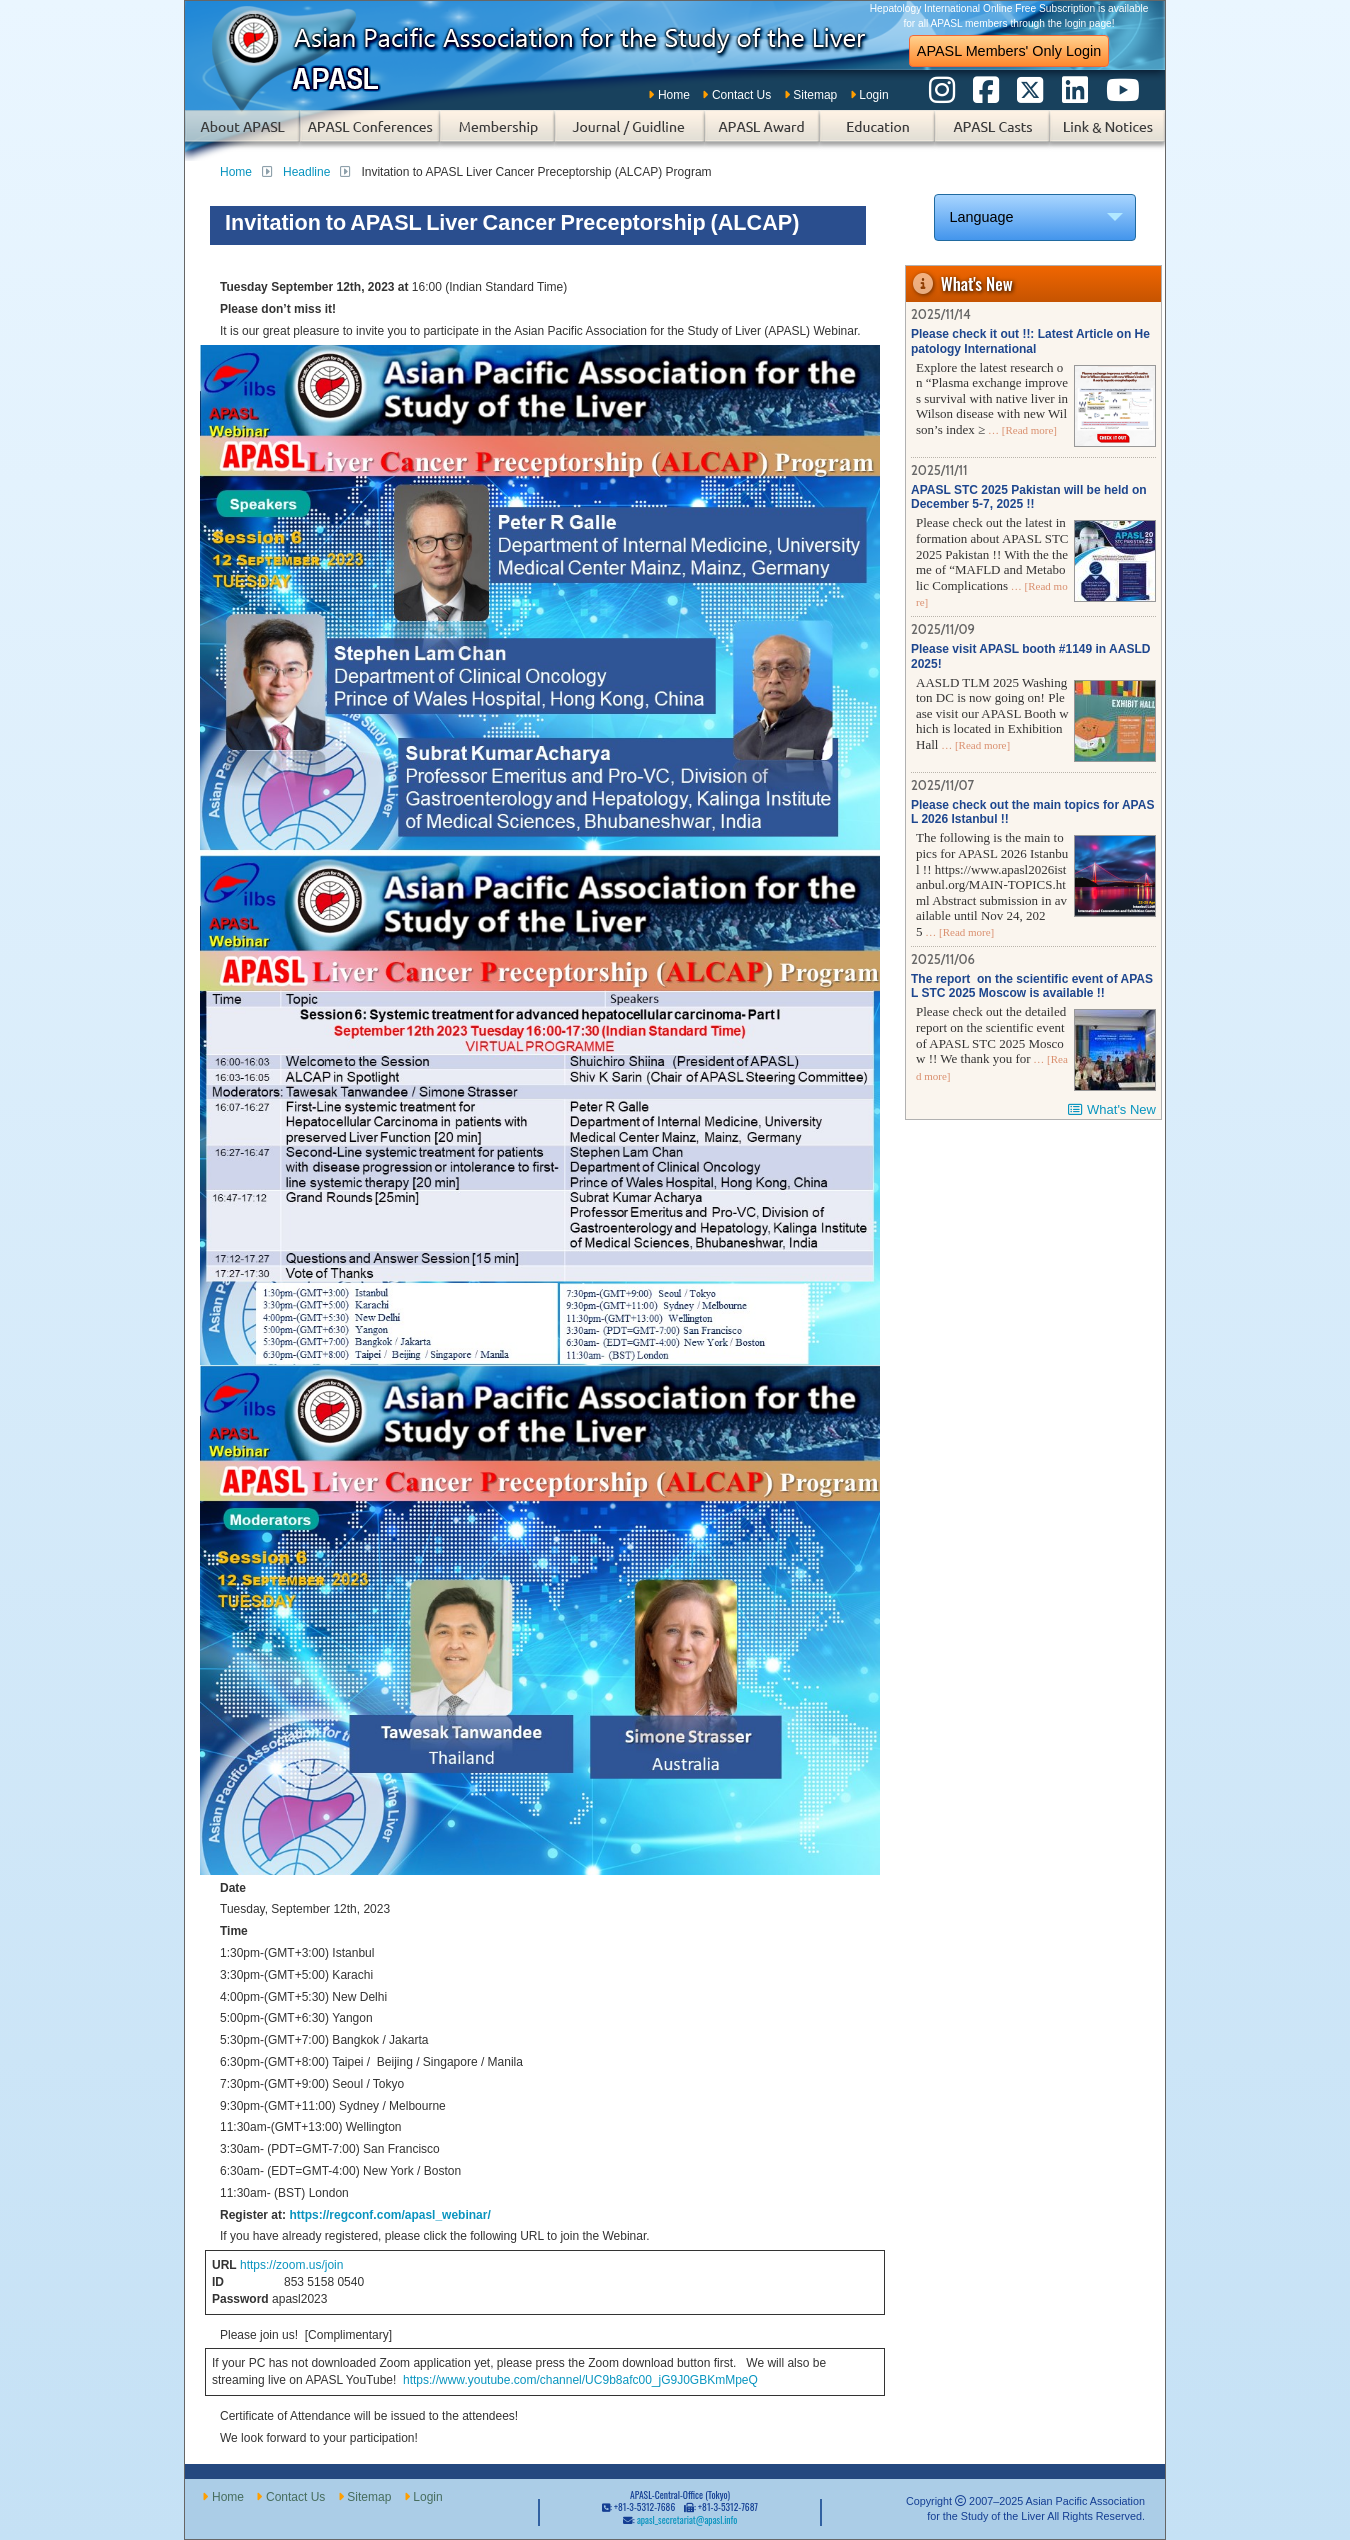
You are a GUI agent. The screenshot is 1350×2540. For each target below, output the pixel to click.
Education (877, 135)
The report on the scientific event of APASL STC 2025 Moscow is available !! (1032, 986)
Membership (497, 135)
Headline (306, 172)
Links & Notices (1107, 135)
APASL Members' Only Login (1009, 51)
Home (674, 95)
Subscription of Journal (630, 135)
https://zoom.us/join (291, 2265)
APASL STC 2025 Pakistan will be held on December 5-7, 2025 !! (1029, 497)
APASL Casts (992, 135)
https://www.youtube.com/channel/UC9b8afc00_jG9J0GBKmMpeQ (579, 2380)
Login (873, 95)
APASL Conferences (370, 135)
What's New (1121, 1109)
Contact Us (741, 95)
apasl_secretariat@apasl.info (687, 2520)
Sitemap (815, 95)
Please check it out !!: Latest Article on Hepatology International (1030, 341)
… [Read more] (1021, 430)
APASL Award (762, 135)
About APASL (242, 135)
